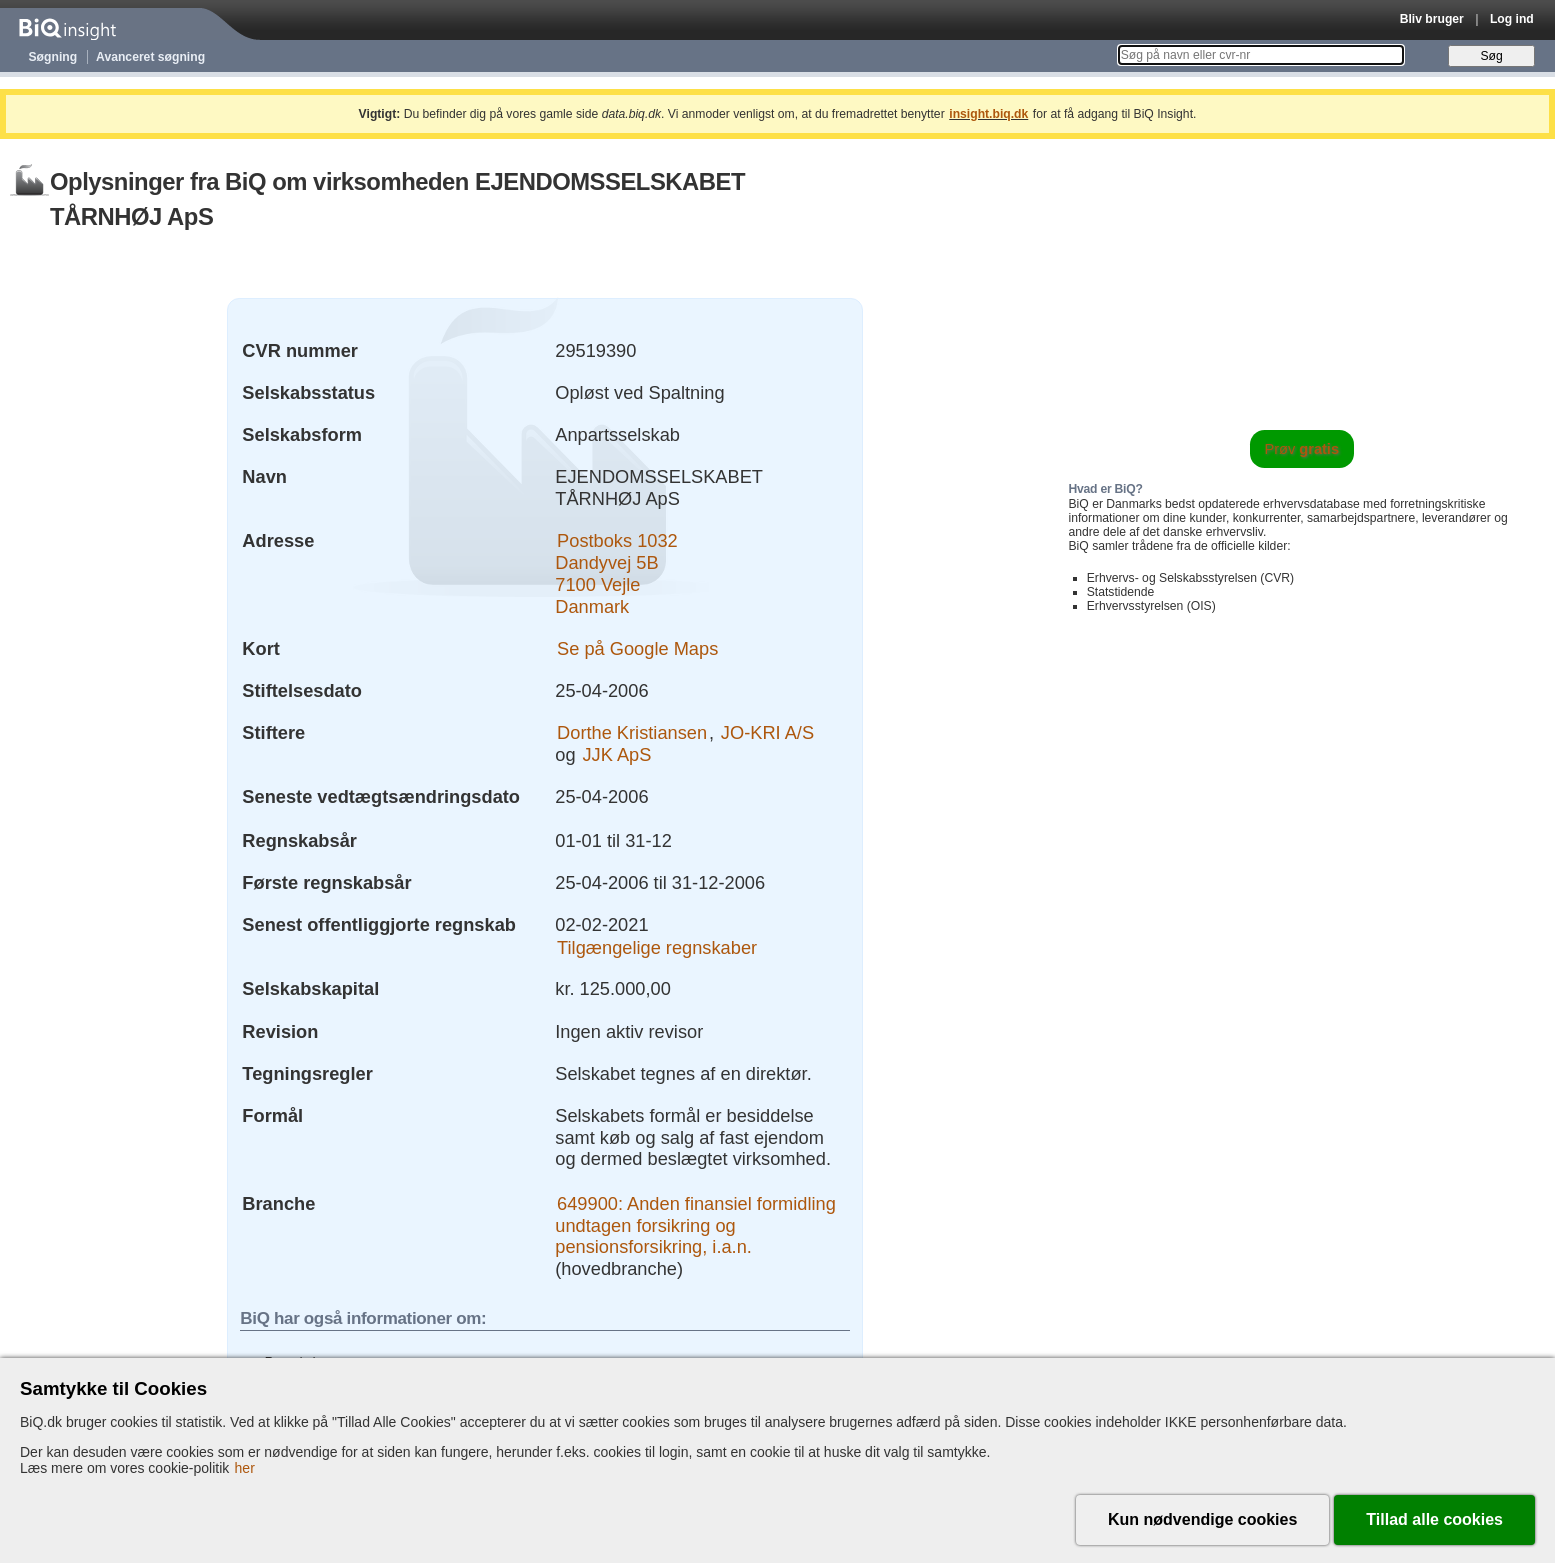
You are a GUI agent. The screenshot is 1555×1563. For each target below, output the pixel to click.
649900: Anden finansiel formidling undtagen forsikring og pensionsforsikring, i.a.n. (695, 1225)
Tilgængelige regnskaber (657, 946)
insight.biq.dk (988, 114)
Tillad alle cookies (1434, 1519)
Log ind (1512, 19)
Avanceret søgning (150, 57)
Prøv (1301, 449)
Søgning (53, 57)
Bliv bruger (1432, 19)
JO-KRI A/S (767, 732)
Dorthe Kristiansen (632, 732)
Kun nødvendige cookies (1202, 1519)
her (245, 1468)
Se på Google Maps (637, 648)
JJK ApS (616, 754)
